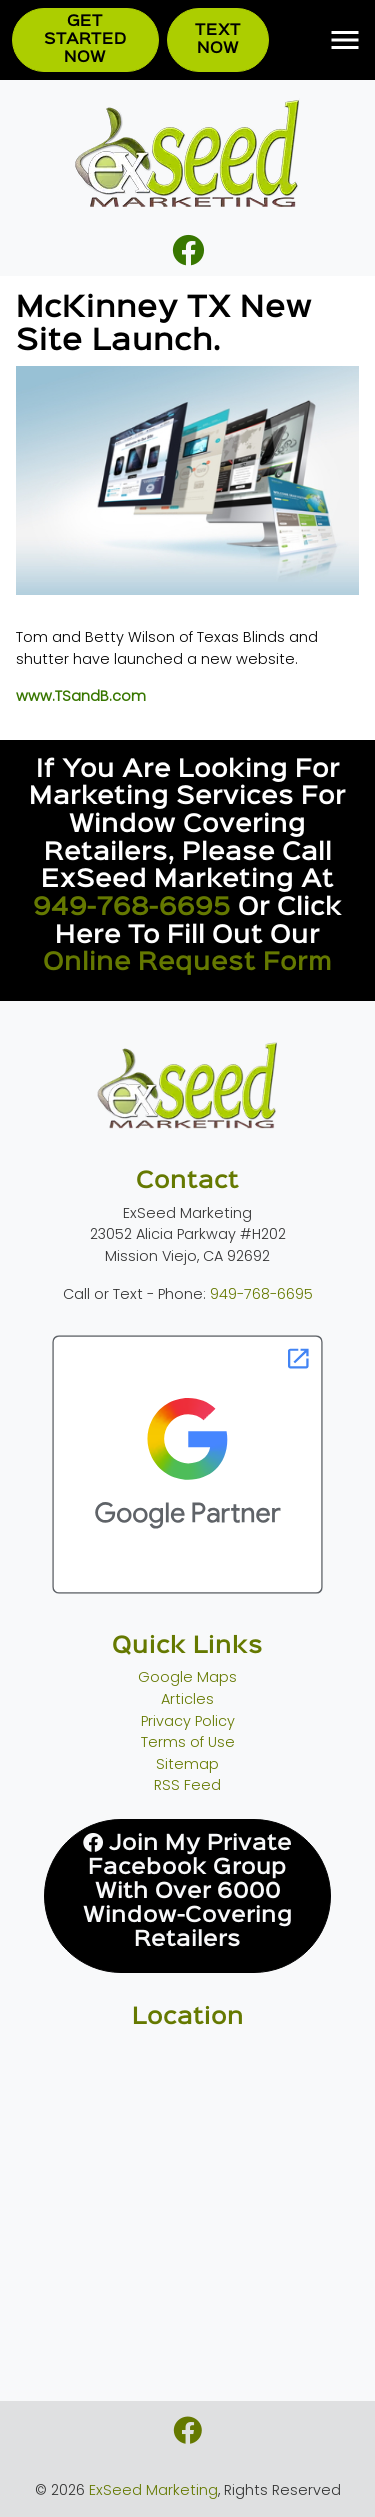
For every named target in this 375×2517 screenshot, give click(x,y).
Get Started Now (85, 39)
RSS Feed (187, 1785)
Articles (187, 1699)
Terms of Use (188, 1742)
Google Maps (187, 1677)
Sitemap (187, 1764)
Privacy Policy (188, 1721)
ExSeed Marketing (153, 2490)
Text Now (218, 39)
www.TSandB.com (81, 696)
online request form (187, 962)
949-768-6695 (132, 907)
